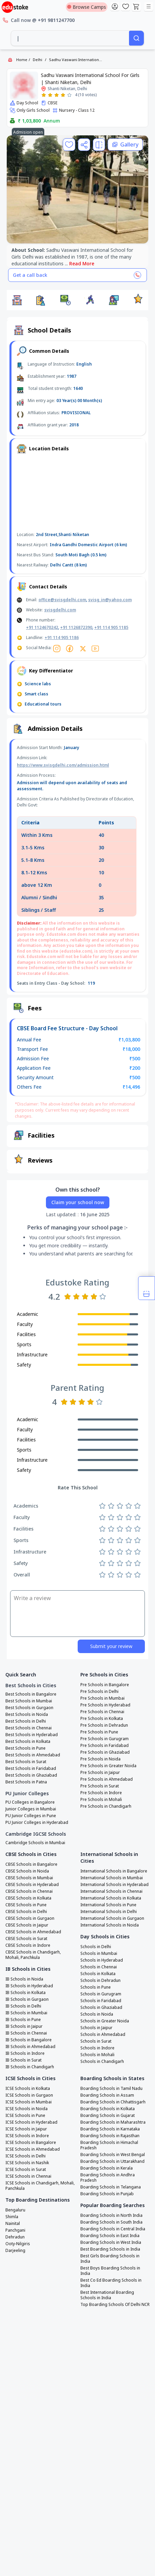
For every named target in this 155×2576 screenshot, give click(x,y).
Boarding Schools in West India (110, 2242)
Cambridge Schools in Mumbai (35, 1842)
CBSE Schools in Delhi (26, 1911)
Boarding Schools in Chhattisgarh (113, 2102)
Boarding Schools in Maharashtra (113, 2122)
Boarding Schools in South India (111, 2222)
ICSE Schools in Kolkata (27, 2088)
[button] (17, 300)
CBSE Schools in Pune (26, 1905)
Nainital (12, 2223)
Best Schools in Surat (25, 1761)
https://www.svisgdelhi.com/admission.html (63, 765)
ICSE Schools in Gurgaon (29, 2095)
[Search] (136, 38)
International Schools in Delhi (108, 1911)
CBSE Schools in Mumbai (29, 1878)
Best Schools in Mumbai (28, 1701)
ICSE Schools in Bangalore (30, 2142)
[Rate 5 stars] (69, 95)
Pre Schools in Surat (99, 1786)
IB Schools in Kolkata (25, 1992)
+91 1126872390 (76, 627)
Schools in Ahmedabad (102, 2034)
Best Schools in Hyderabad (31, 1734)
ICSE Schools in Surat (25, 2169)
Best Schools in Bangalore (30, 1694)
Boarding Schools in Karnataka (110, 2129)
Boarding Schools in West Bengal (112, 2154)
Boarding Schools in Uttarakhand (112, 2161)
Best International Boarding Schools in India (107, 2295)
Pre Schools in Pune (99, 1732)
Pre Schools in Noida (100, 1759)
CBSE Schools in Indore (27, 1945)
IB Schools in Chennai (26, 2033)
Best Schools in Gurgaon (29, 1707)
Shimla (11, 2217)
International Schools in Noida (109, 1925)
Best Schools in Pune (25, 1748)
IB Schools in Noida (24, 1979)
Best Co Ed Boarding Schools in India (110, 2283)
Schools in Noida (96, 2014)
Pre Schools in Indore (101, 1793)
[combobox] (70, 38)
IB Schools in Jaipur (24, 2026)
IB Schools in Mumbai (26, 2013)
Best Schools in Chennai (28, 1728)
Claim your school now (77, 1202)
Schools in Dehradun (100, 1980)
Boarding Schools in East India (109, 2235)
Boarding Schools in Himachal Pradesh (109, 2145)
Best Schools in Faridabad (30, 1768)
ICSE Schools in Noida (26, 2109)
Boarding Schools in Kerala (106, 2168)
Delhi (37, 59)
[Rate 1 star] (44, 95)
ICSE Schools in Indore (27, 2136)
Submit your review (111, 1646)
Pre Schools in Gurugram (104, 1739)
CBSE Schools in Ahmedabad (33, 1932)
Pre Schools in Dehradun (104, 1725)
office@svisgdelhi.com (62, 600)
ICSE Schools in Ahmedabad (32, 2149)
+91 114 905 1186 (62, 637)
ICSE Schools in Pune (25, 2115)
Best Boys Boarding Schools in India (110, 2270)
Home (21, 59)
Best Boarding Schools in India (110, 2249)
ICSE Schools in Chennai (28, 2176)
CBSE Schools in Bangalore (31, 1864)
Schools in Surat (95, 2041)
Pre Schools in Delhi (99, 1691)
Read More (81, 263)
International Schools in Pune (108, 1905)
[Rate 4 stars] (63, 95)
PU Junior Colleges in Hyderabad (36, 1822)
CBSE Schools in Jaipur (26, 1925)
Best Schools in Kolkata (27, 1741)
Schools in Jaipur (96, 2027)
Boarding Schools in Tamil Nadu (111, 2088)
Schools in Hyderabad (101, 1960)
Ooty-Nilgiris (17, 2244)
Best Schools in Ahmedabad (32, 1755)
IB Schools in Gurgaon (27, 1999)
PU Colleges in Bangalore (30, 1802)
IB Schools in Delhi (23, 2006)
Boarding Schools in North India (111, 2215)
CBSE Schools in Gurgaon (29, 1918)
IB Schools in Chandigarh (29, 2067)
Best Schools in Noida (26, 1714)
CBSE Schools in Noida (27, 1871)
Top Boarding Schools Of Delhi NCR (115, 2304)
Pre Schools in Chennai (102, 1712)
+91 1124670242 (42, 627)
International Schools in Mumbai (111, 1878)
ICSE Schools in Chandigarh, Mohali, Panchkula (40, 2185)
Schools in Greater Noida (104, 2021)
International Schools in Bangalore (113, 1871)
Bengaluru (15, 2210)
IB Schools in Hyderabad (29, 1986)
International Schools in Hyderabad (114, 1884)
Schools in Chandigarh (102, 2061)
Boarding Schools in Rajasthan (109, 2136)
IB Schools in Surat (23, 2060)
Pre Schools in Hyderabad (105, 1705)
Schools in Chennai (98, 1967)
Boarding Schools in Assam (107, 2095)
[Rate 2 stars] (50, 95)
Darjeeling (15, 2250)
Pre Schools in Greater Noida (108, 1766)
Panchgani (15, 2230)
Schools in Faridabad (100, 2000)
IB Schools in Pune (23, 2019)
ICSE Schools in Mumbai (28, 2102)
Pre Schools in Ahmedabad (106, 1779)
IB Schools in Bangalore (28, 2040)
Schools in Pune (95, 1987)
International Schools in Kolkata (110, 1898)
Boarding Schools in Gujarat (107, 2115)
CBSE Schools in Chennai (29, 1891)
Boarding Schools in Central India (112, 2229)
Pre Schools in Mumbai (102, 1698)
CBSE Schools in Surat (26, 1938)
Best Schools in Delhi (25, 1721)
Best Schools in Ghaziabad (31, 1775)
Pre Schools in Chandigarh (105, 1806)
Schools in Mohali (97, 2054)
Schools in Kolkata (97, 1973)
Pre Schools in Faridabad (104, 1745)
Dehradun (15, 2237)
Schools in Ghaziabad (101, 2007)
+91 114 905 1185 (111, 627)
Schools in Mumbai (98, 1953)
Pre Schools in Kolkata (101, 1718)
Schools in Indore (97, 2048)
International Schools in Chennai (111, 1891)
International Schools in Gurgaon (112, 1918)
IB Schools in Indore (25, 2053)
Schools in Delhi (95, 1946)
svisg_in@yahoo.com (110, 600)
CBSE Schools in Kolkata (28, 1898)
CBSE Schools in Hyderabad (32, 1884)
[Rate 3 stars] (56, 95)
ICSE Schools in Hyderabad (31, 2122)
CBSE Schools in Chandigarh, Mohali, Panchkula (33, 1954)
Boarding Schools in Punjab (107, 2194)
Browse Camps (86, 7)
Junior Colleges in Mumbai (30, 1809)
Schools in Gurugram (100, 1994)
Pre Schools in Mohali (101, 1799)
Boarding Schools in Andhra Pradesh (107, 2177)
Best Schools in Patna (26, 1782)
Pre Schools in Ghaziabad (105, 1752)
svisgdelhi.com (60, 610)
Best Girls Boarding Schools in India (109, 2258)
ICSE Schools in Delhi (25, 2156)
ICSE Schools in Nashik (27, 2163)
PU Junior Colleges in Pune (30, 1815)
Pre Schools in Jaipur (100, 1772)
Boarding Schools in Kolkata (107, 2109)
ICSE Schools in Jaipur (26, 2129)
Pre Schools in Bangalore (104, 1685)
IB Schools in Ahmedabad (30, 2046)
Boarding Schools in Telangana (110, 2187)
